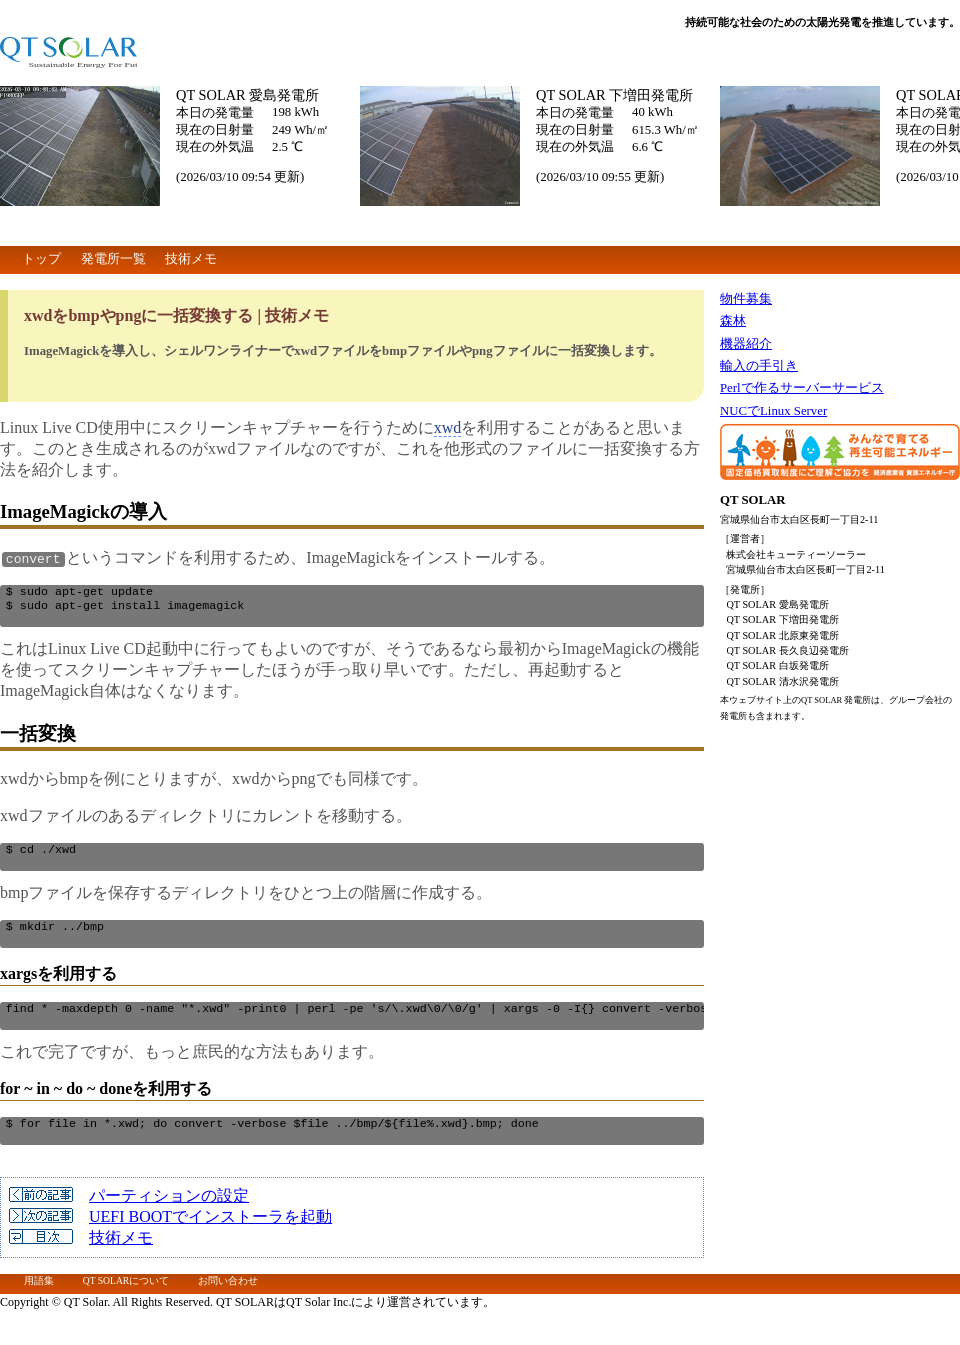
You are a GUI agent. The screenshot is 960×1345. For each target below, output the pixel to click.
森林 (733, 321)
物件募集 (746, 299)
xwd (448, 427)
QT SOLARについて (126, 1302)
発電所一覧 (113, 259)
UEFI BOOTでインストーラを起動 (210, 1238)
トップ (41, 259)
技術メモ (191, 259)
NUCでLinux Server (773, 411)
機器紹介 (746, 344)
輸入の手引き (759, 366)
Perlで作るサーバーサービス (802, 388)
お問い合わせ (228, 1302)
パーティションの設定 (169, 1217)
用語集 (39, 1302)
